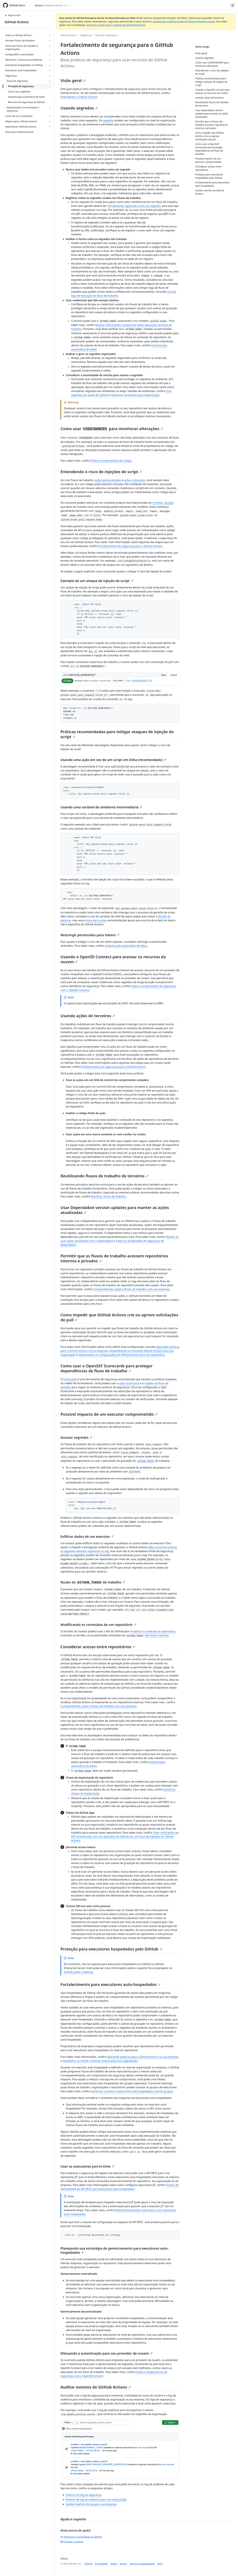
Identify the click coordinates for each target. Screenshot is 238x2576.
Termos (88, 2563)
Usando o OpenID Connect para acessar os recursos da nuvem (113, 959)
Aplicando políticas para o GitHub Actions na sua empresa (143, 2057)
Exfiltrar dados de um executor (87, 1536)
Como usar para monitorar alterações (111, 428)
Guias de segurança (106, 35)
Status (113, 2563)
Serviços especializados (142, 2563)
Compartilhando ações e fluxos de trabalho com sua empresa (131, 1289)
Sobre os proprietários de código (111, 460)
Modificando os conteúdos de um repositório (98, 1624)
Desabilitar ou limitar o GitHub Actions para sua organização (100, 2061)
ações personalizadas (108, 480)
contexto (163, 502)
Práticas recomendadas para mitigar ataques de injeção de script (117, 734)
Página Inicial (12, 15)
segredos (108, 120)
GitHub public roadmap (78, 1972)
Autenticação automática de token (126, 945)
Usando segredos (79, 108)
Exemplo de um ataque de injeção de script (97, 580)
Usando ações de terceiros (87, 1015)
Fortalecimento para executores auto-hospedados (110, 1984)
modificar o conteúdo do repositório (152, 1631)
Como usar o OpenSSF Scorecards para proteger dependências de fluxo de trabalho (106, 1368)
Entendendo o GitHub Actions (78, 97)
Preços (123, 2563)
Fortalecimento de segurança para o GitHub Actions (130, 546)
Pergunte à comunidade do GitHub (81, 2536)
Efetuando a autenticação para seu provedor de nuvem (106, 2353)
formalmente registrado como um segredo (133, 206)
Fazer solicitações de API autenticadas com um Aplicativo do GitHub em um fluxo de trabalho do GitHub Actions (124, 1836)
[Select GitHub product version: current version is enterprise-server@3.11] (53, 5)
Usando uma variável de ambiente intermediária (101, 807)
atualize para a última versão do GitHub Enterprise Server (184, 21)
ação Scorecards (129, 1383)
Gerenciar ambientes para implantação (135, 395)
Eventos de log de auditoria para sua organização (96, 2499)
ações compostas (134, 480)
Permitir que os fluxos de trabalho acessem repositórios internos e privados (114, 1258)
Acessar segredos (76, 1437)
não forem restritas (156, 1635)
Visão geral (73, 80)
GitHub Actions (17, 22)
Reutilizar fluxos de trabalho (108, 1196)
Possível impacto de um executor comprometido (109, 1414)
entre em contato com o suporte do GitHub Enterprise (116, 24)
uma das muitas (96, 920)
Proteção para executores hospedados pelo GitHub (111, 1949)
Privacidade (101, 2563)
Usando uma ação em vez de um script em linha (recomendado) (113, 760)
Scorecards (70, 1379)
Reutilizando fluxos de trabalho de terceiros (104, 1176)
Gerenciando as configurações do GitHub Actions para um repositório (122, 1355)
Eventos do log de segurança (83, 2495)
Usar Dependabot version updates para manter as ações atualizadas (114, 1210)
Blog (160, 2563)
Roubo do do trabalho (92, 1582)
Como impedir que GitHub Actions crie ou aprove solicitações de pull (119, 1317)
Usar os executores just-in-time (87, 2166)
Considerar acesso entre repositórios (97, 1646)
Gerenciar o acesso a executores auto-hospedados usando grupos (132, 2091)
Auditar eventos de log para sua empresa (91, 2504)
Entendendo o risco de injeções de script (101, 471)
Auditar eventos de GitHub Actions (95, 2387)
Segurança (86, 35)
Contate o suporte (71, 2541)
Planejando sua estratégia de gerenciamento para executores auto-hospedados (114, 2250)
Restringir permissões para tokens (90, 935)
